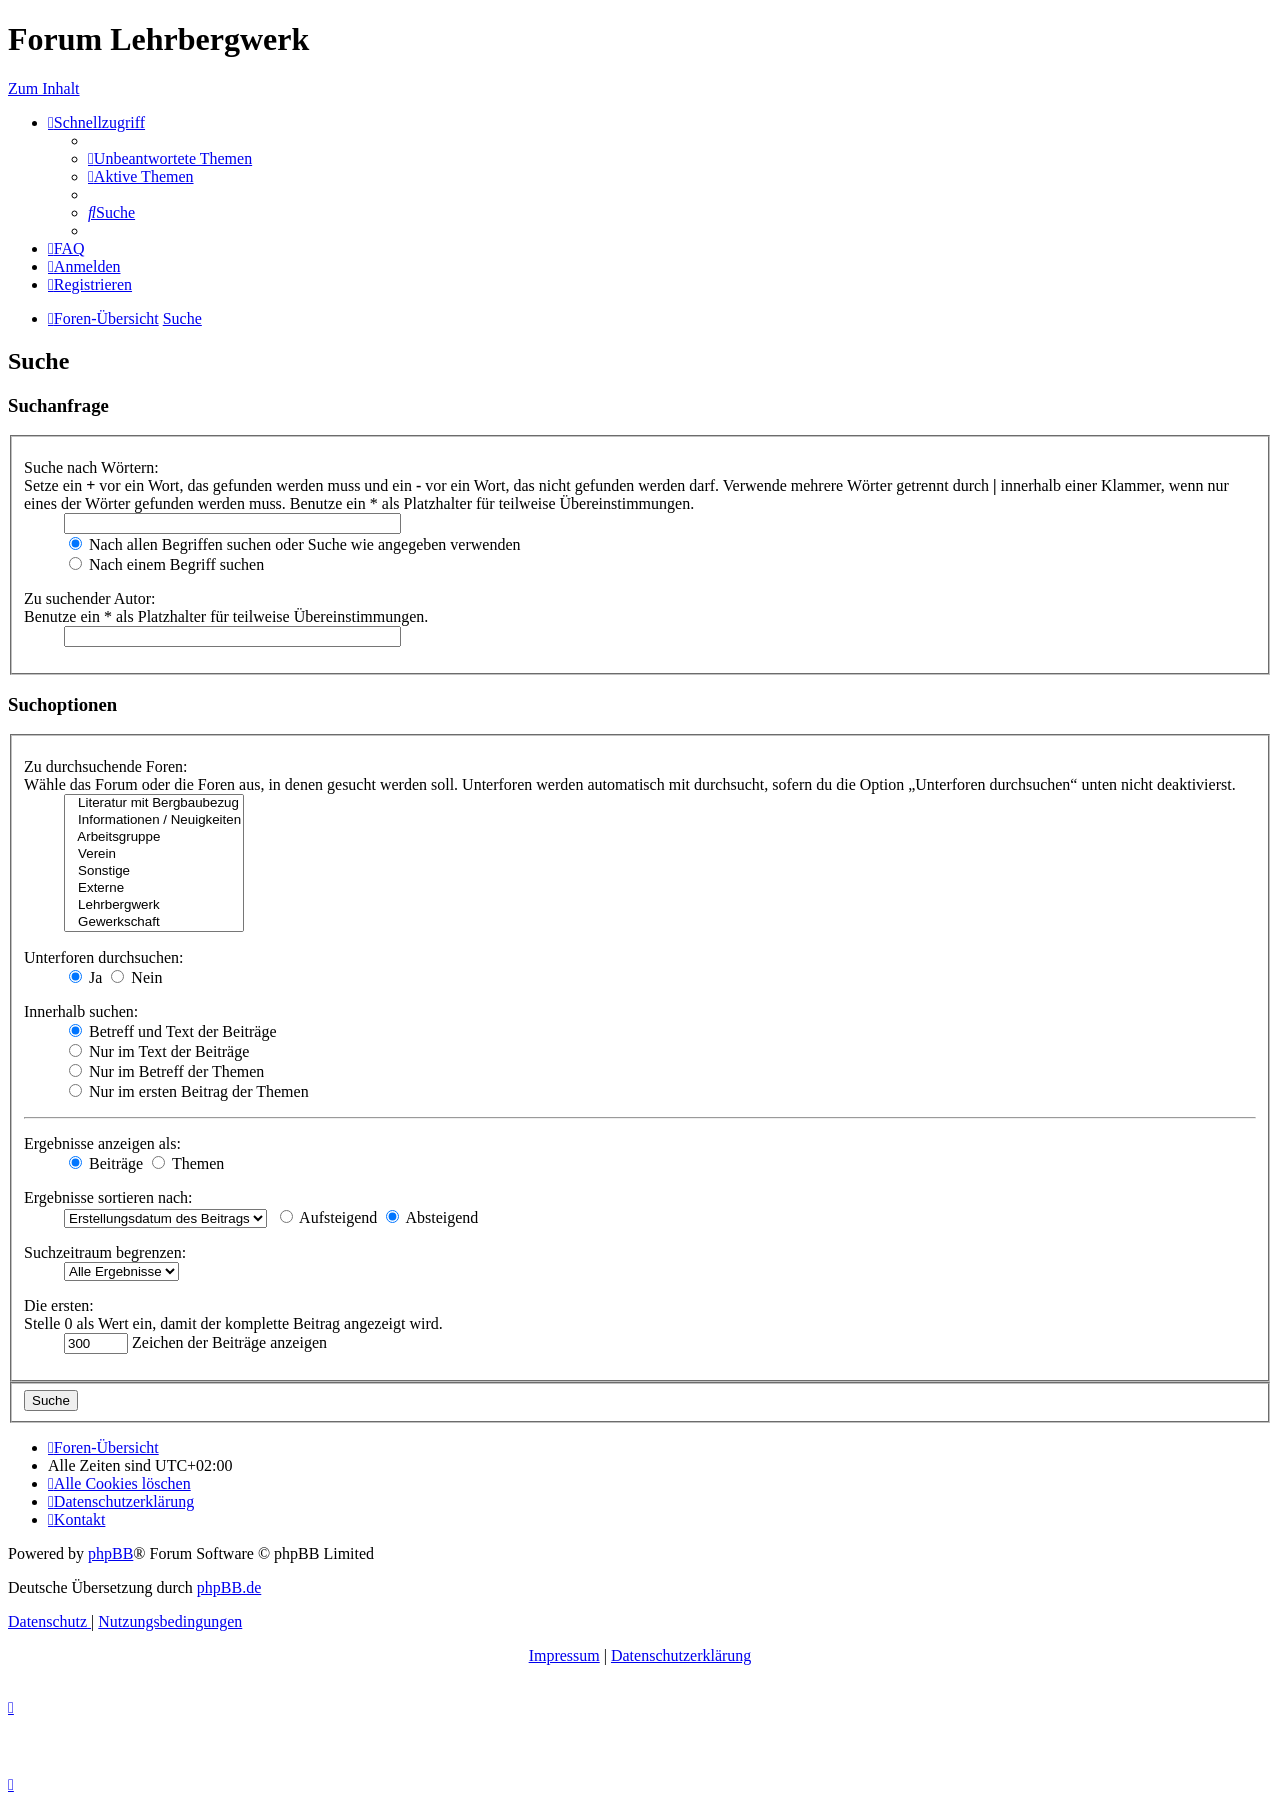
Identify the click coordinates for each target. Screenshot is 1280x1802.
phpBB (110, 1553)
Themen (188, 1163)
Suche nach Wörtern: (91, 467)
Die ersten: (59, 1305)
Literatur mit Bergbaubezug (154, 803)
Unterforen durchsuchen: (104, 957)
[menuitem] (170, 158)
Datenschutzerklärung (681, 1655)
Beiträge (106, 1163)
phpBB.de (229, 1587)
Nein (136, 977)
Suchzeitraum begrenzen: (105, 1252)
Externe (154, 888)
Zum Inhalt (44, 88)
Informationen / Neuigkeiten (154, 820)
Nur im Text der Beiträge (159, 1051)
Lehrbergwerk (154, 905)
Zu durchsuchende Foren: (106, 766)
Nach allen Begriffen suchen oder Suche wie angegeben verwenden (295, 544)
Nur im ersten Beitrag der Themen (189, 1091)
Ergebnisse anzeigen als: (102, 1143)
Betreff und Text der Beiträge (173, 1031)
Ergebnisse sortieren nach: (108, 1197)
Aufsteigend (328, 1217)
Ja (85, 977)
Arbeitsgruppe (154, 837)
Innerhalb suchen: (81, 1011)
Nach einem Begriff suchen (166, 564)
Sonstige (154, 871)
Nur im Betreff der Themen (166, 1071)
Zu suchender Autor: (90, 598)
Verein (154, 854)
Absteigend (432, 1217)
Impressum (564, 1655)
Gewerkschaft (154, 922)
